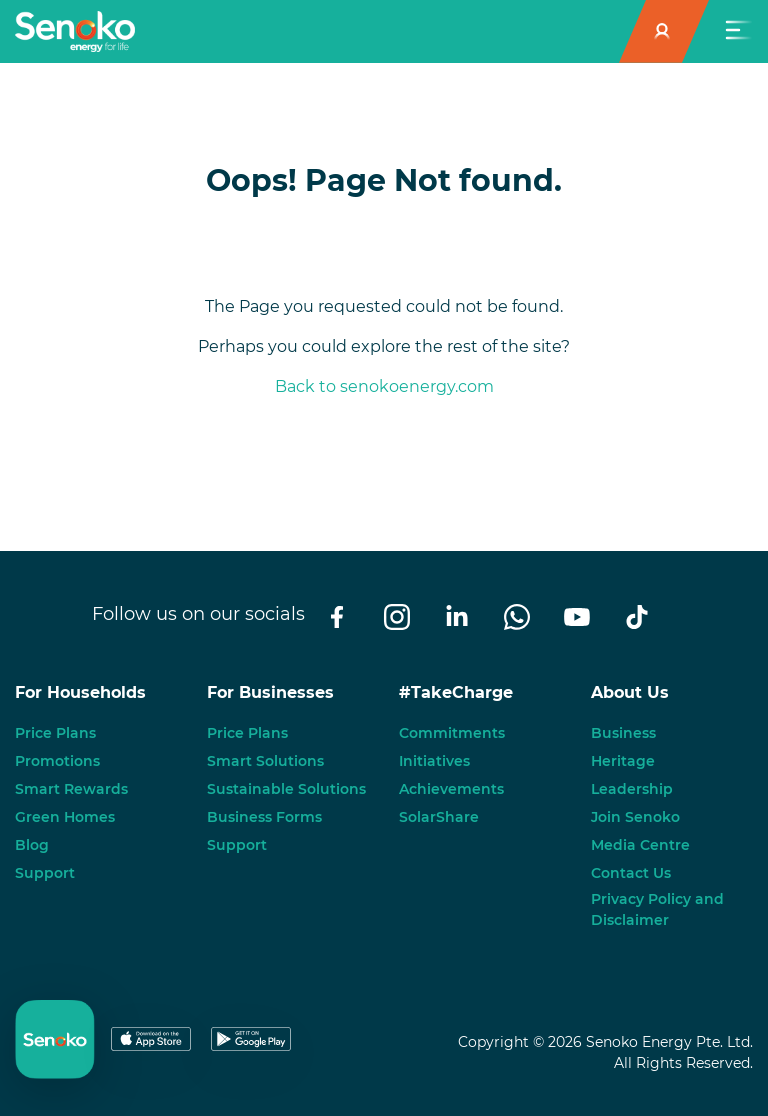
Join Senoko (635, 817)
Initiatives (434, 761)
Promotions (57, 761)
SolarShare (439, 817)
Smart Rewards (71, 789)
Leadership (632, 789)
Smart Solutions (265, 761)
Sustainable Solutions (286, 789)
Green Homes (65, 817)
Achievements (451, 789)
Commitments (452, 733)
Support (45, 873)
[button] (664, 31)
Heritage (623, 761)
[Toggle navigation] (739, 31)
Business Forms (264, 817)
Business (623, 733)
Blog (32, 845)
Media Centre (640, 845)
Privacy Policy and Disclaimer (657, 909)
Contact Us (631, 873)
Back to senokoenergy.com (384, 386)
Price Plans (55, 733)
